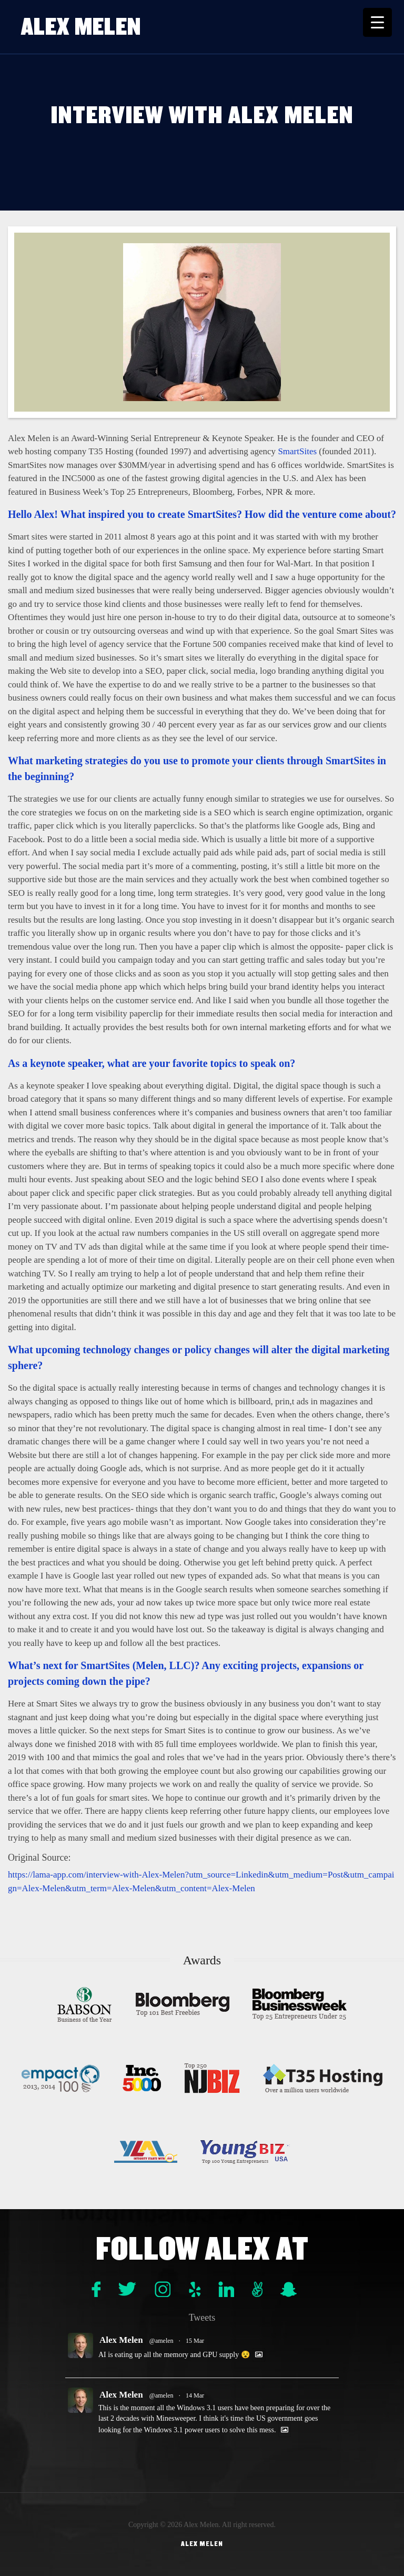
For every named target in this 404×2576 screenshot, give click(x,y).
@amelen (161, 2340)
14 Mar (195, 2395)
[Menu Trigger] (377, 22)
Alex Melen (81, 27)
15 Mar (195, 2340)
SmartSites (297, 451)
